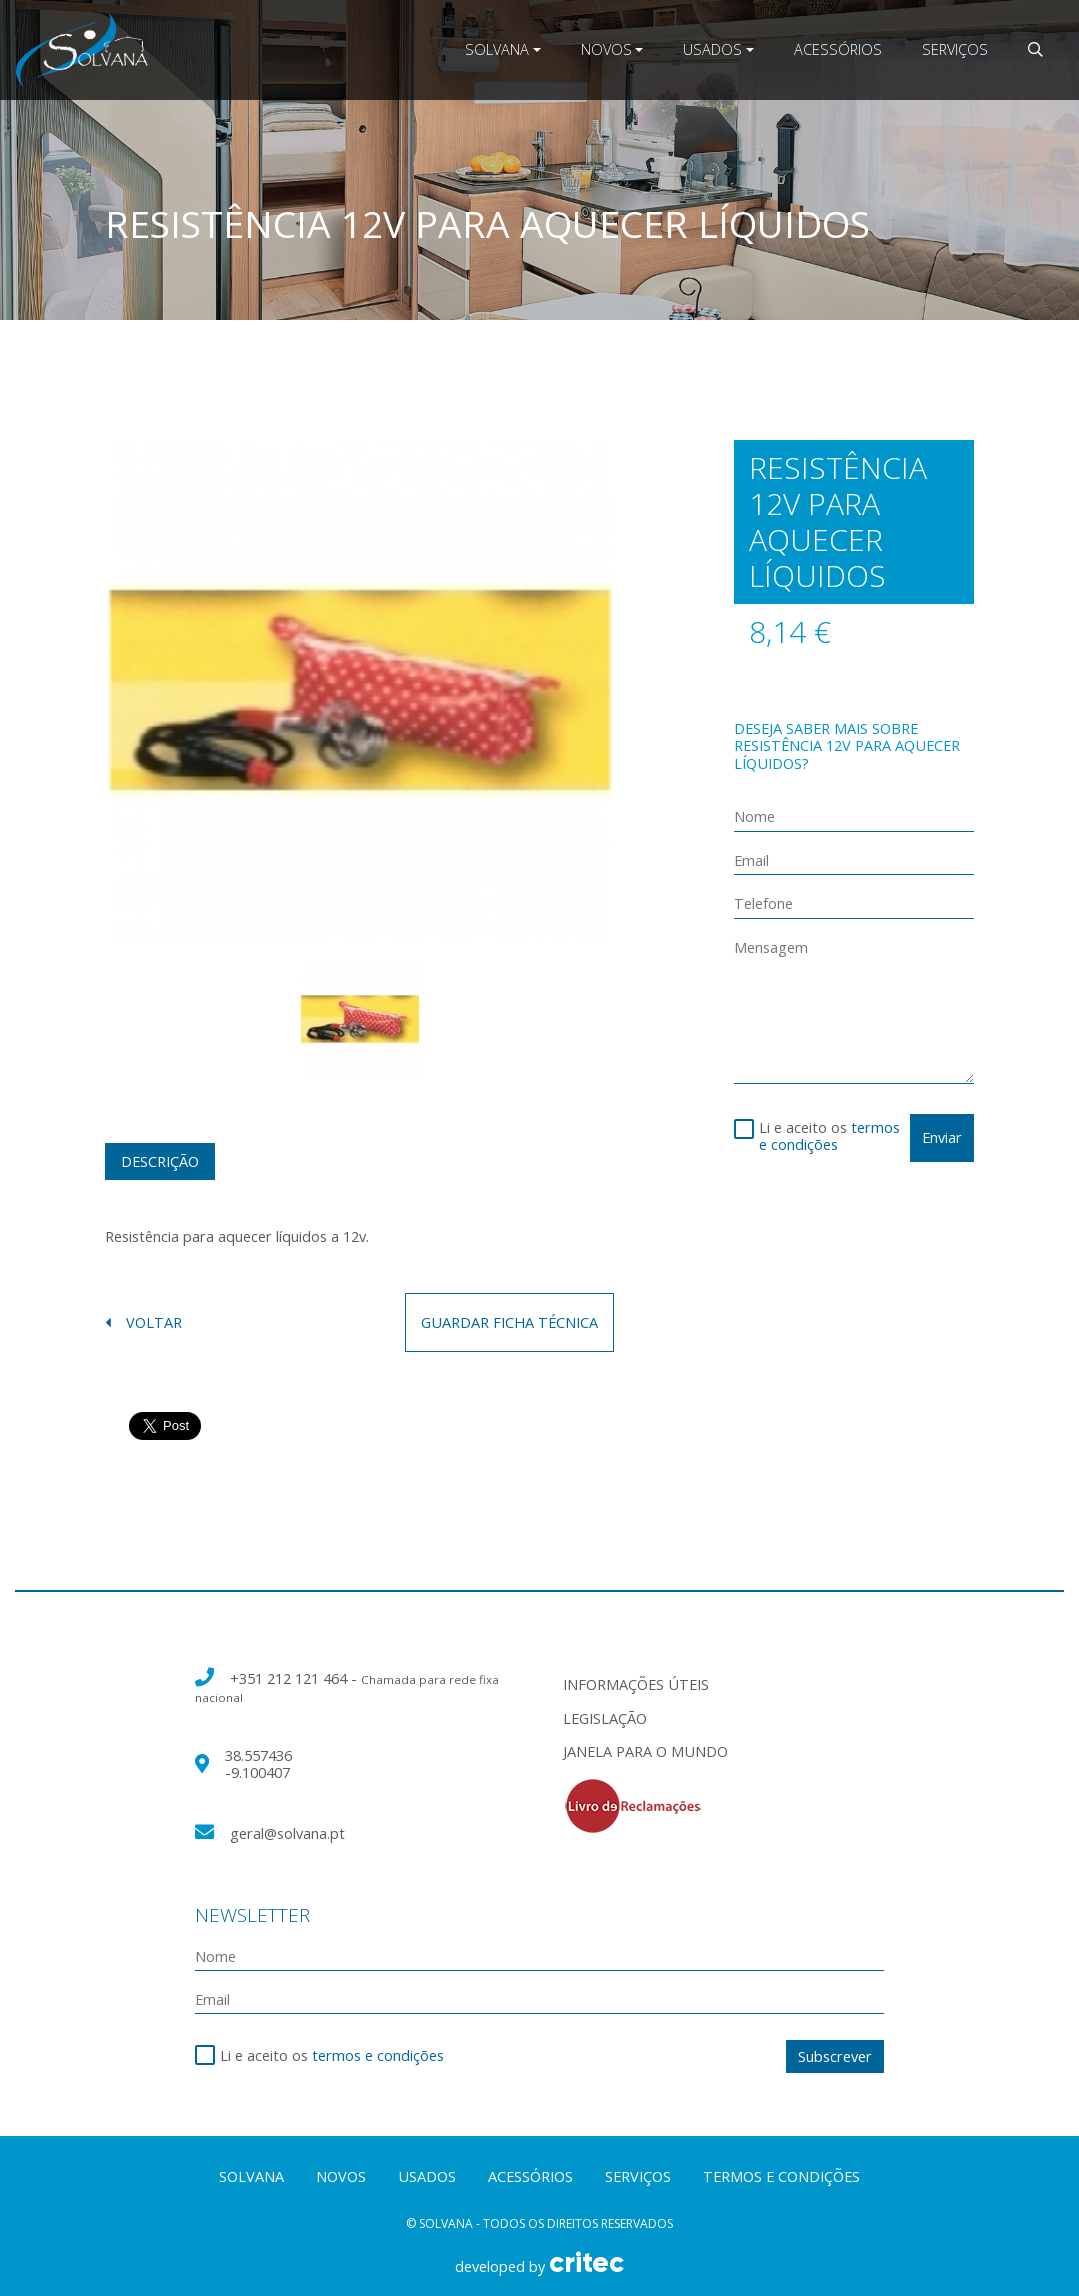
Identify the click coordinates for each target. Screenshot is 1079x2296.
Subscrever (835, 2056)
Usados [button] (712, 49)
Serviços (955, 49)
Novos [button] (606, 49)
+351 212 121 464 (290, 1678)
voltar (143, 1322)
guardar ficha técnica (509, 1322)
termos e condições (829, 1135)
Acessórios (838, 49)
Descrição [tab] (160, 1161)
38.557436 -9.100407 (258, 1763)
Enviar (942, 1137)
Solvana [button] (497, 49)
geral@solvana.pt (287, 1833)
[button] (1035, 49)
